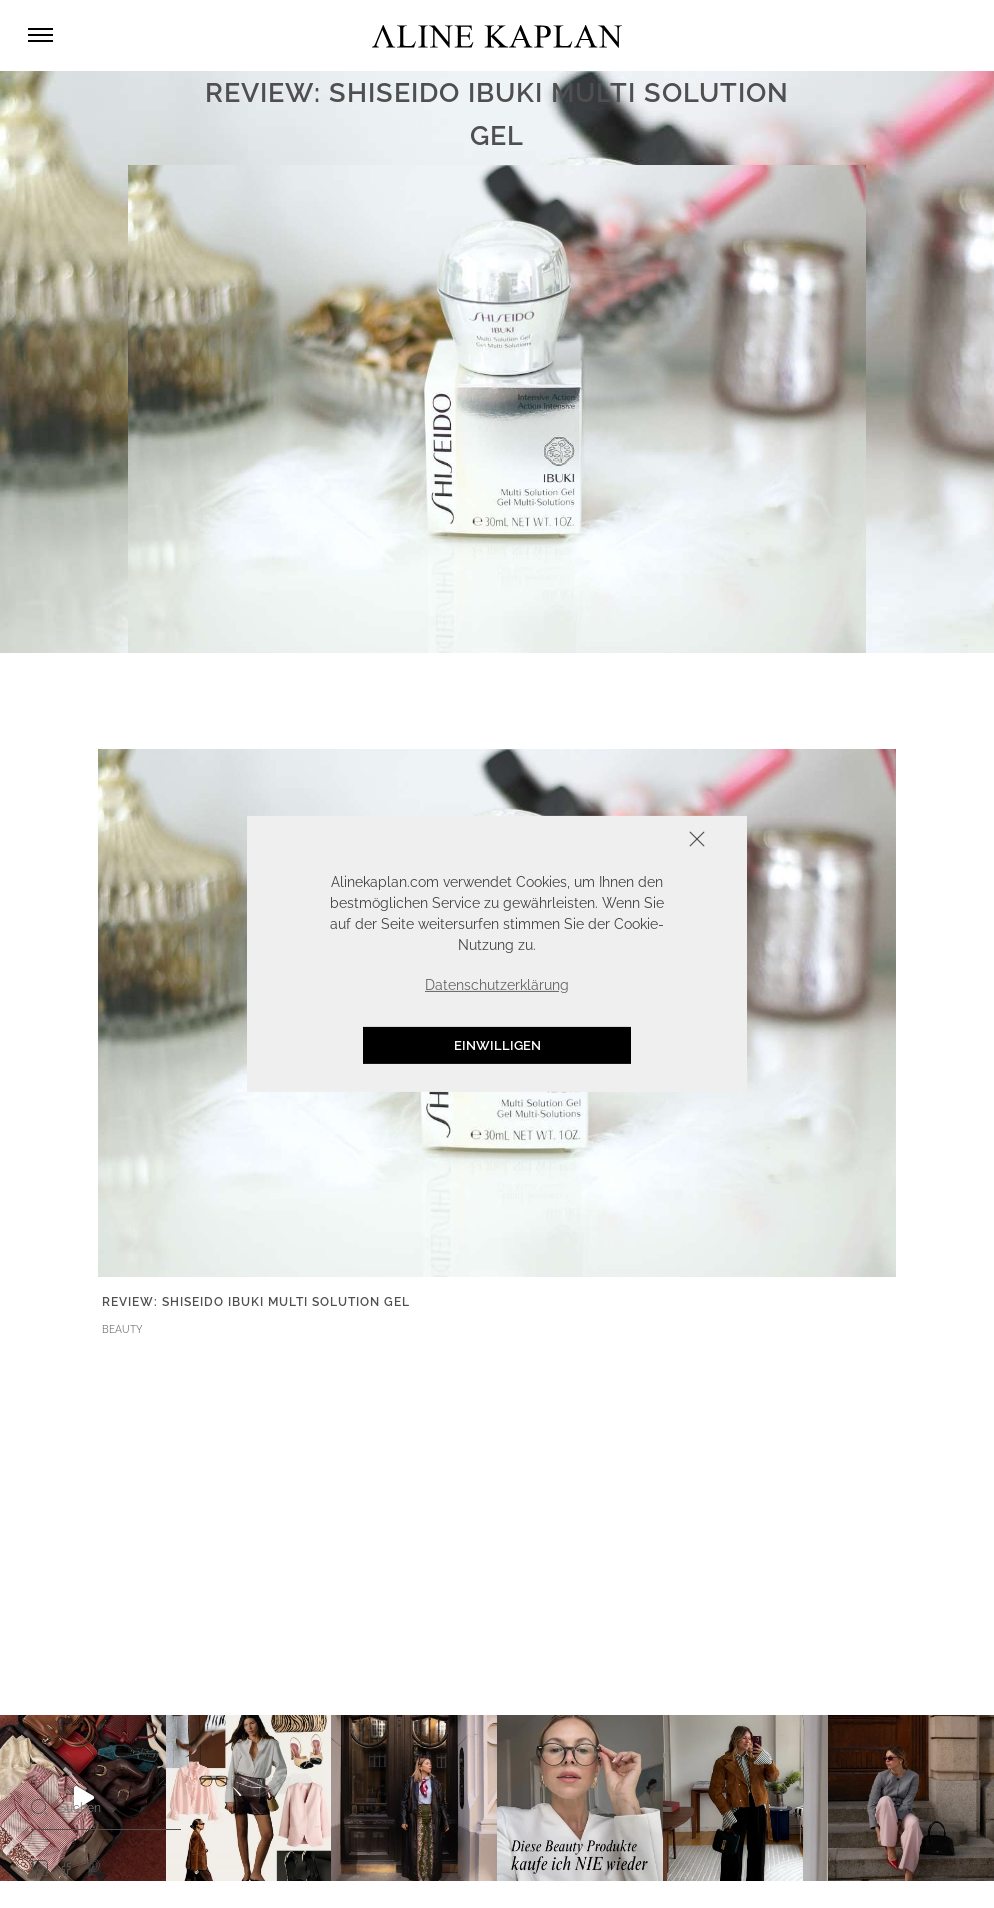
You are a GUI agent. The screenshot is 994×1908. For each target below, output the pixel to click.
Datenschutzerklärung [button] (497, 985)
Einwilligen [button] (497, 1045)
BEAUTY (122, 1329)
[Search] (40, 1807)
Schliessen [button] (635, 841)
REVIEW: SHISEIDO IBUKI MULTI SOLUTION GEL (256, 1302)
